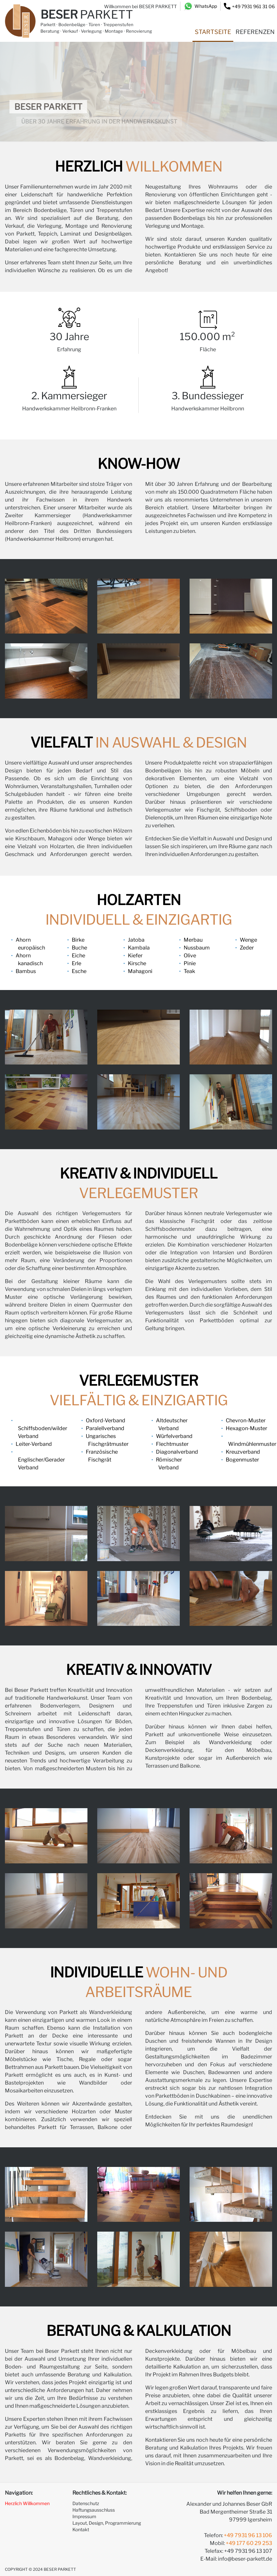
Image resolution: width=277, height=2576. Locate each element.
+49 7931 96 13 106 (248, 2535)
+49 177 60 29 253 (249, 2543)
